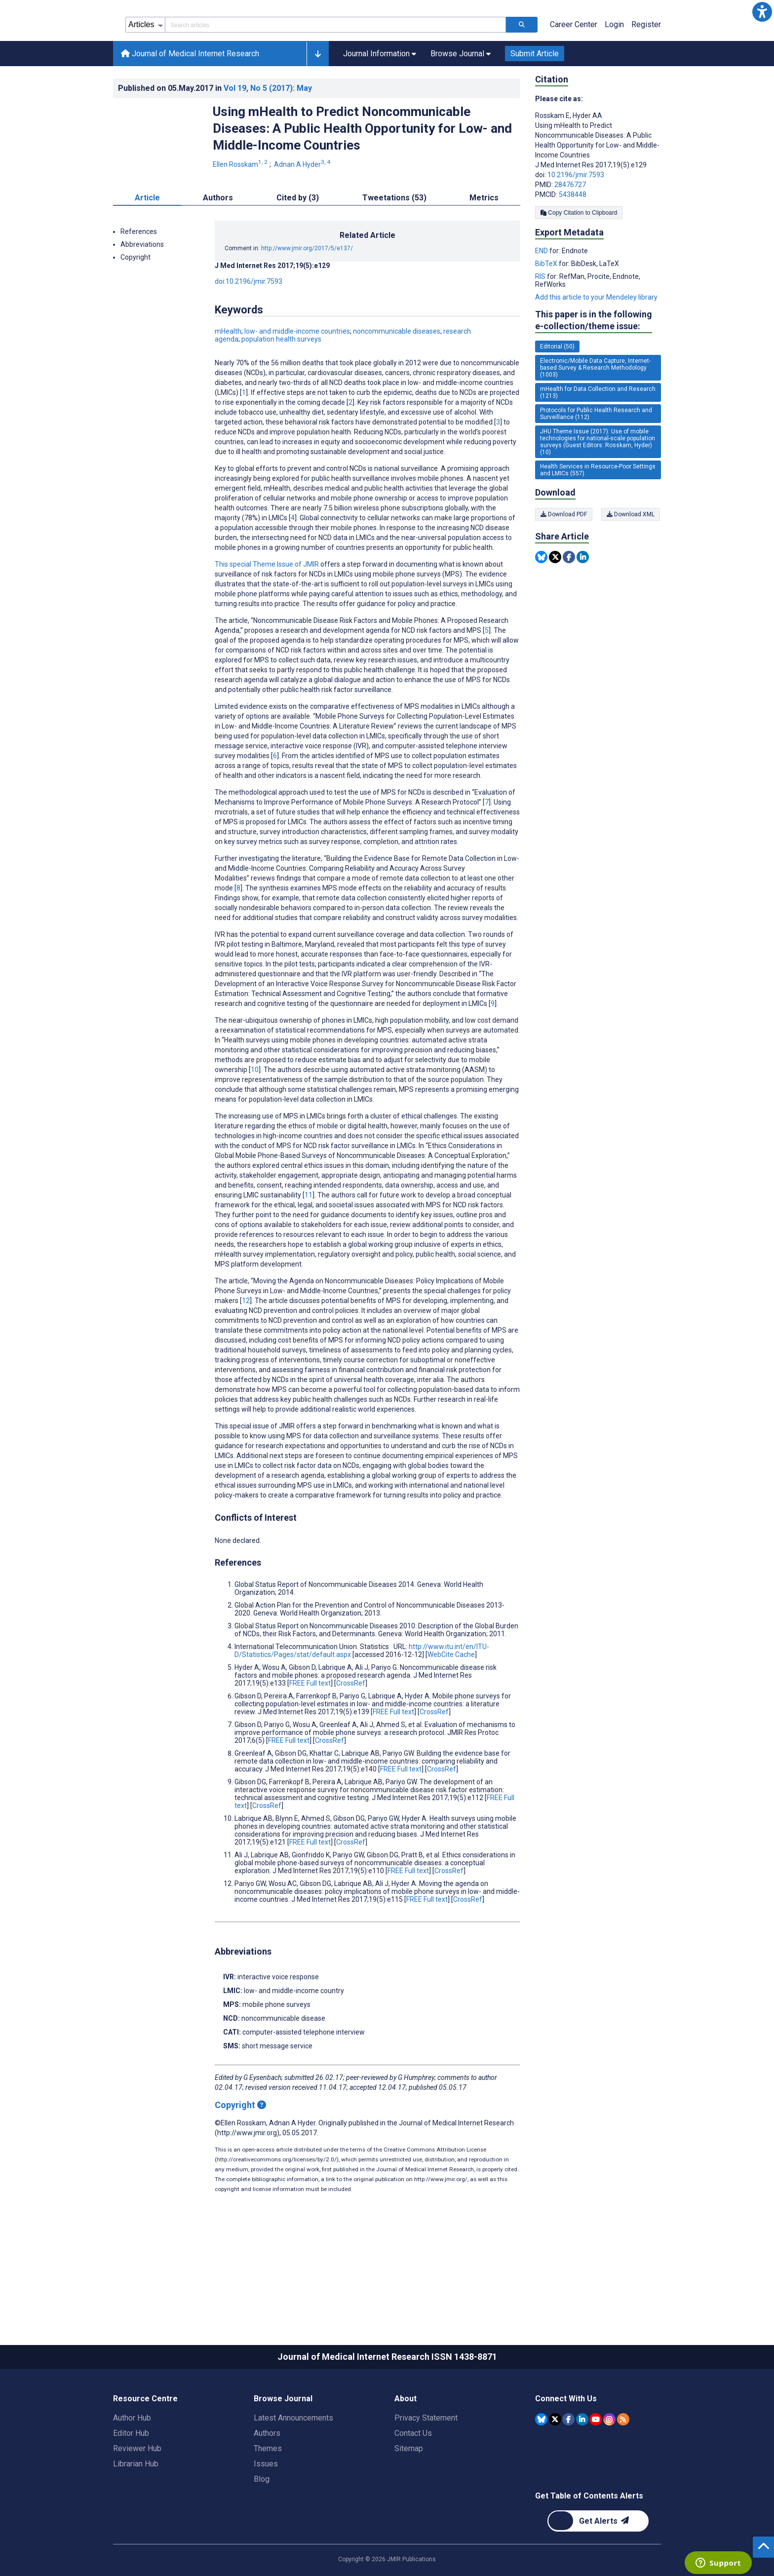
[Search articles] (522, 69)
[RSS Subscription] (623, 2464)
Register (646, 69)
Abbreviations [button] (142, 289)
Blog (262, 2523)
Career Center (573, 69)
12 (246, 1345)
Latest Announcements (293, 2462)
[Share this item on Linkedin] (583, 601)
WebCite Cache (451, 1699)
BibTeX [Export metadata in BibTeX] (547, 308)
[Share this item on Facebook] (569, 601)
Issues (266, 2508)
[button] (762, 12)
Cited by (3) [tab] (297, 242)
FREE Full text (310, 1727)
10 (255, 1114)
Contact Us (413, 2477)
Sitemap (408, 2493)
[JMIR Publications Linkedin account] (582, 2464)
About (405, 2443)
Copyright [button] (135, 302)
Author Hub (132, 2462)
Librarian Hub (135, 2508)
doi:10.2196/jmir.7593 (248, 326)
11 (308, 1239)
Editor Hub (131, 2477)
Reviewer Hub (137, 2493)
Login (614, 69)
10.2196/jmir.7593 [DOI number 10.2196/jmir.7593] (575, 219)
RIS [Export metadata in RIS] (541, 321)
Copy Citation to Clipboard (579, 257)
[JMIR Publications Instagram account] (609, 2464)
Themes (268, 2493)
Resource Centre (145, 2443)
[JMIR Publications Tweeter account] (555, 2464)
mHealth (228, 376)
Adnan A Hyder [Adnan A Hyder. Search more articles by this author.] (303, 209)
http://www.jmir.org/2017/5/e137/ (307, 292)
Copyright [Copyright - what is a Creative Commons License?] (240, 2149)
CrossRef (350, 1727)
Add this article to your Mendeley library (596, 342)
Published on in (215, 132)
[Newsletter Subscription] (598, 2565)
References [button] (138, 276)
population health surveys (281, 383)
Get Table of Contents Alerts (589, 2540)
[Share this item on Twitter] (555, 601)
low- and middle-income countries (297, 376)
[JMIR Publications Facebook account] (568, 2464)
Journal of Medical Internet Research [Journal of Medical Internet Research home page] (190, 98)
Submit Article (534, 98)
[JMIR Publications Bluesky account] (541, 2464)
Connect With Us (566, 2443)
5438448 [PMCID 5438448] (572, 239)
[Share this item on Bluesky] (541, 601)
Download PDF (564, 558)
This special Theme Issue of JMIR (267, 609)
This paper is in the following (593, 365)
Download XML (632, 558)
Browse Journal (283, 2443)
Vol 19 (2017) (268, 132)
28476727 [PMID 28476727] (570, 229)
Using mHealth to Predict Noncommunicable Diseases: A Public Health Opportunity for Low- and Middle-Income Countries (362, 173)
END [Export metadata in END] (542, 295)
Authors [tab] (218, 242)
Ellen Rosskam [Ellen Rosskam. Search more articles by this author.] (241, 209)
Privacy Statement (426, 2462)
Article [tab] (147, 242)
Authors (267, 2477)
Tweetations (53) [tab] (394, 242)
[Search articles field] (335, 69)
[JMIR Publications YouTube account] (595, 2464)
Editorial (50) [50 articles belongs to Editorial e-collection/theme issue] (557, 390)
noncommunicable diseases (396, 376)
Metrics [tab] (484, 242)
